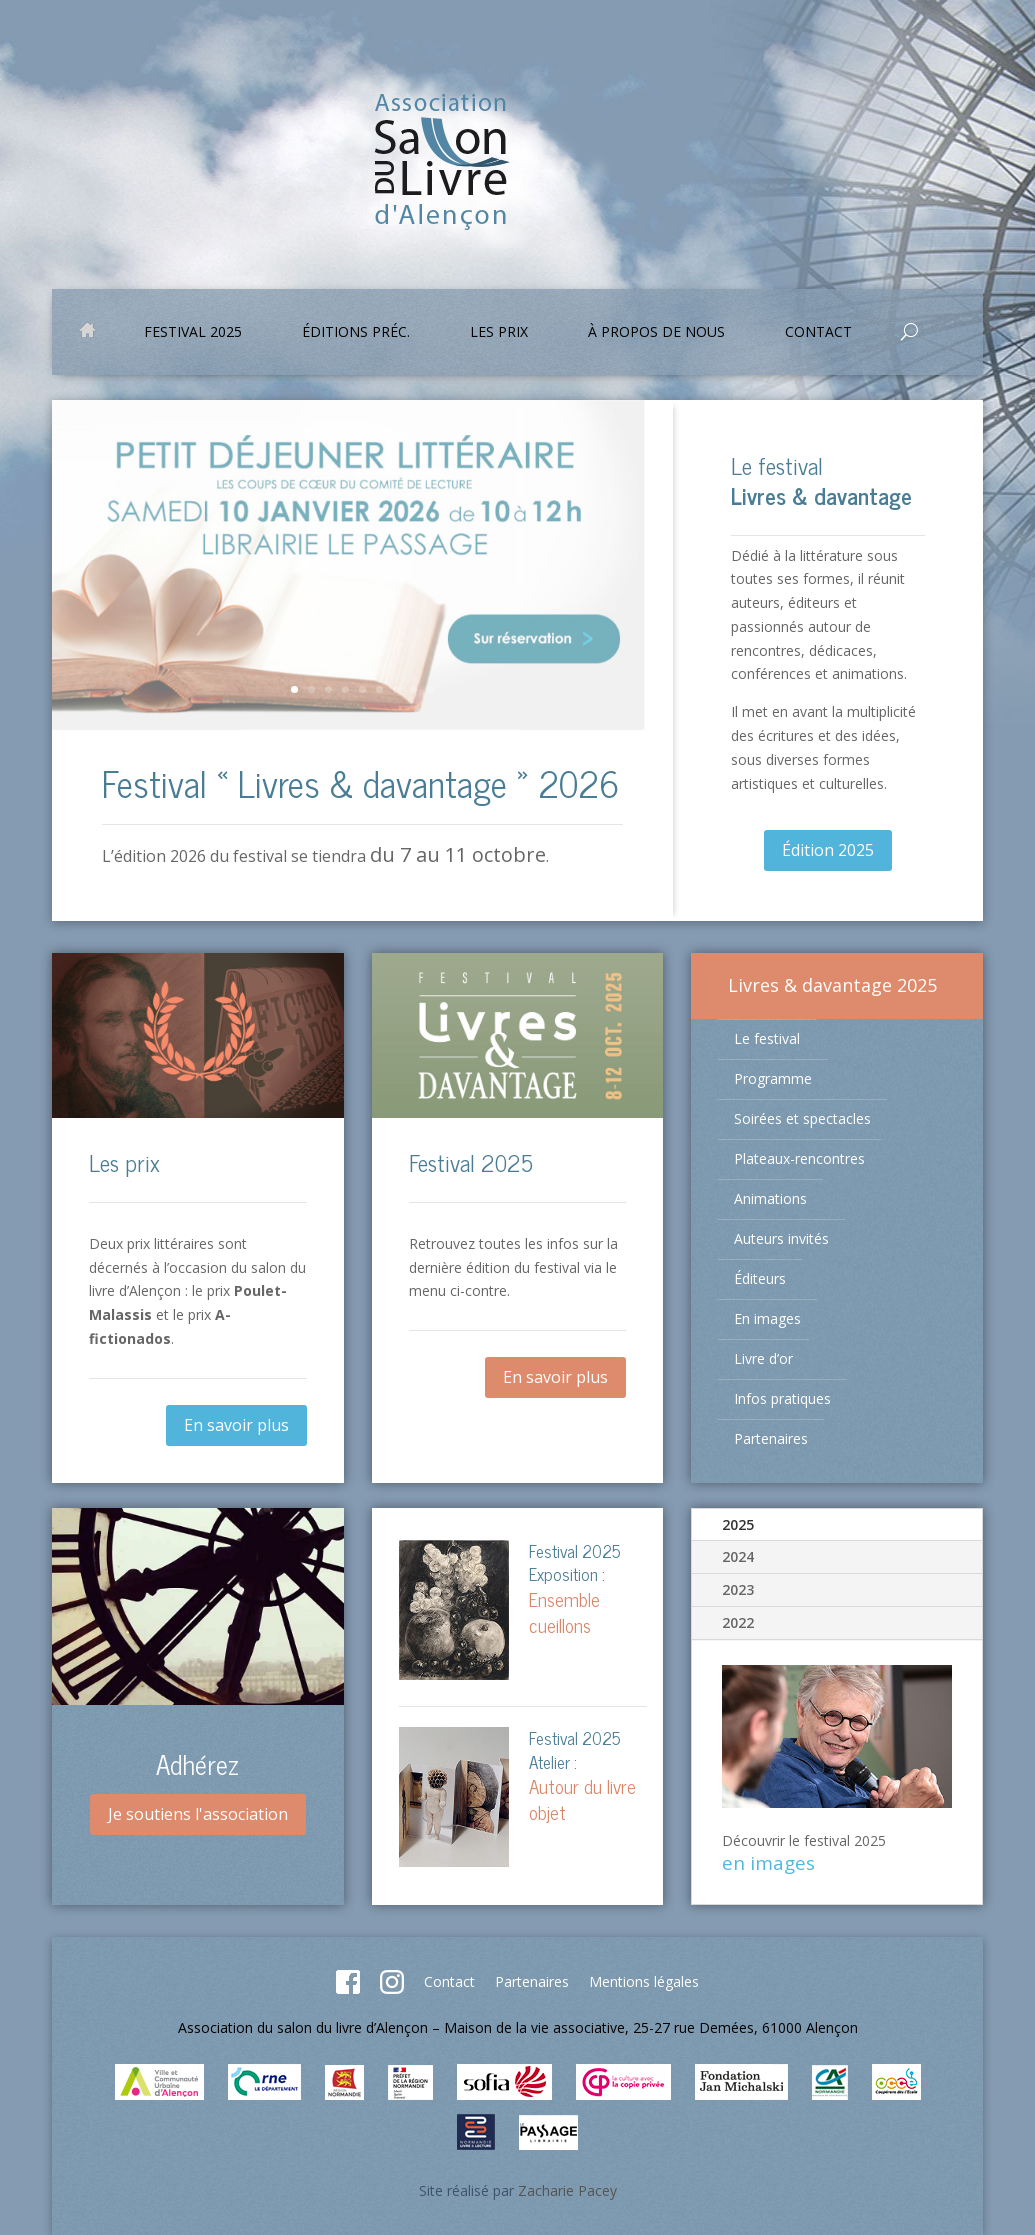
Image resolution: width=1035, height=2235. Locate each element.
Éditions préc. (356, 333)
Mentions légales (644, 1981)
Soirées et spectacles (802, 1118)
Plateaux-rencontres (799, 1158)
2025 (738, 1524)
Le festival (767, 1038)
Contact (818, 333)
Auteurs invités (781, 1238)
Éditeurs (760, 1278)
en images (768, 1863)
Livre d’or (763, 1358)
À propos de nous (656, 333)
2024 (738, 1556)
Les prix (499, 333)
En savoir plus (236, 1425)
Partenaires (771, 1438)
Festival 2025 (193, 333)
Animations (770, 1198)
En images (767, 1318)
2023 (738, 1589)
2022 (738, 1622)
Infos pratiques (782, 1398)
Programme (773, 1078)
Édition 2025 (828, 850)
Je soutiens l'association (198, 1814)
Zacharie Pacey (567, 2190)
